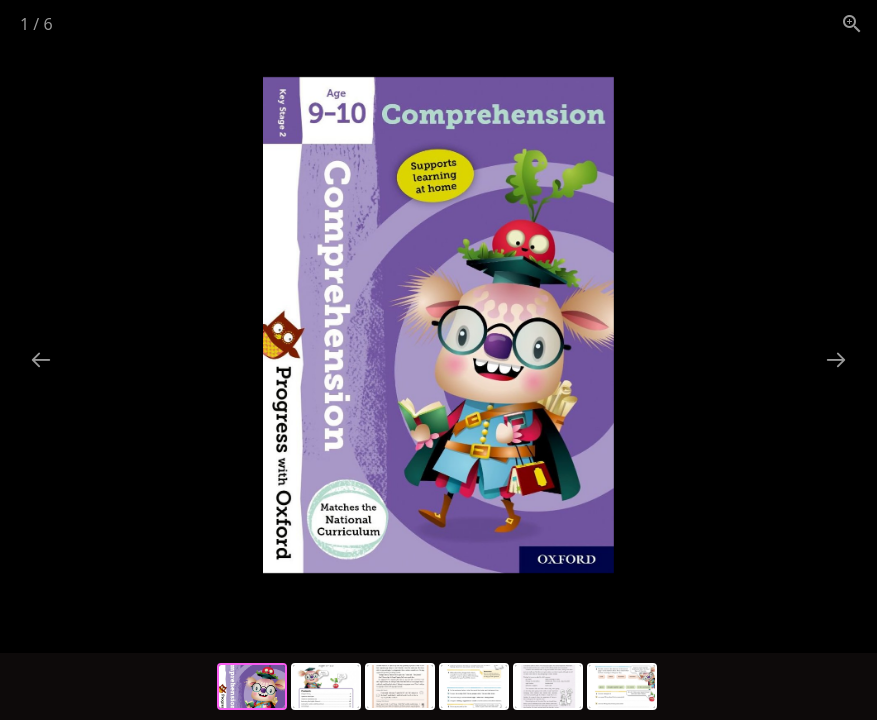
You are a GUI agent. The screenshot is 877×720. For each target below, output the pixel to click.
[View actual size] (852, 23)
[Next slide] (836, 359)
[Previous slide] (41, 359)
